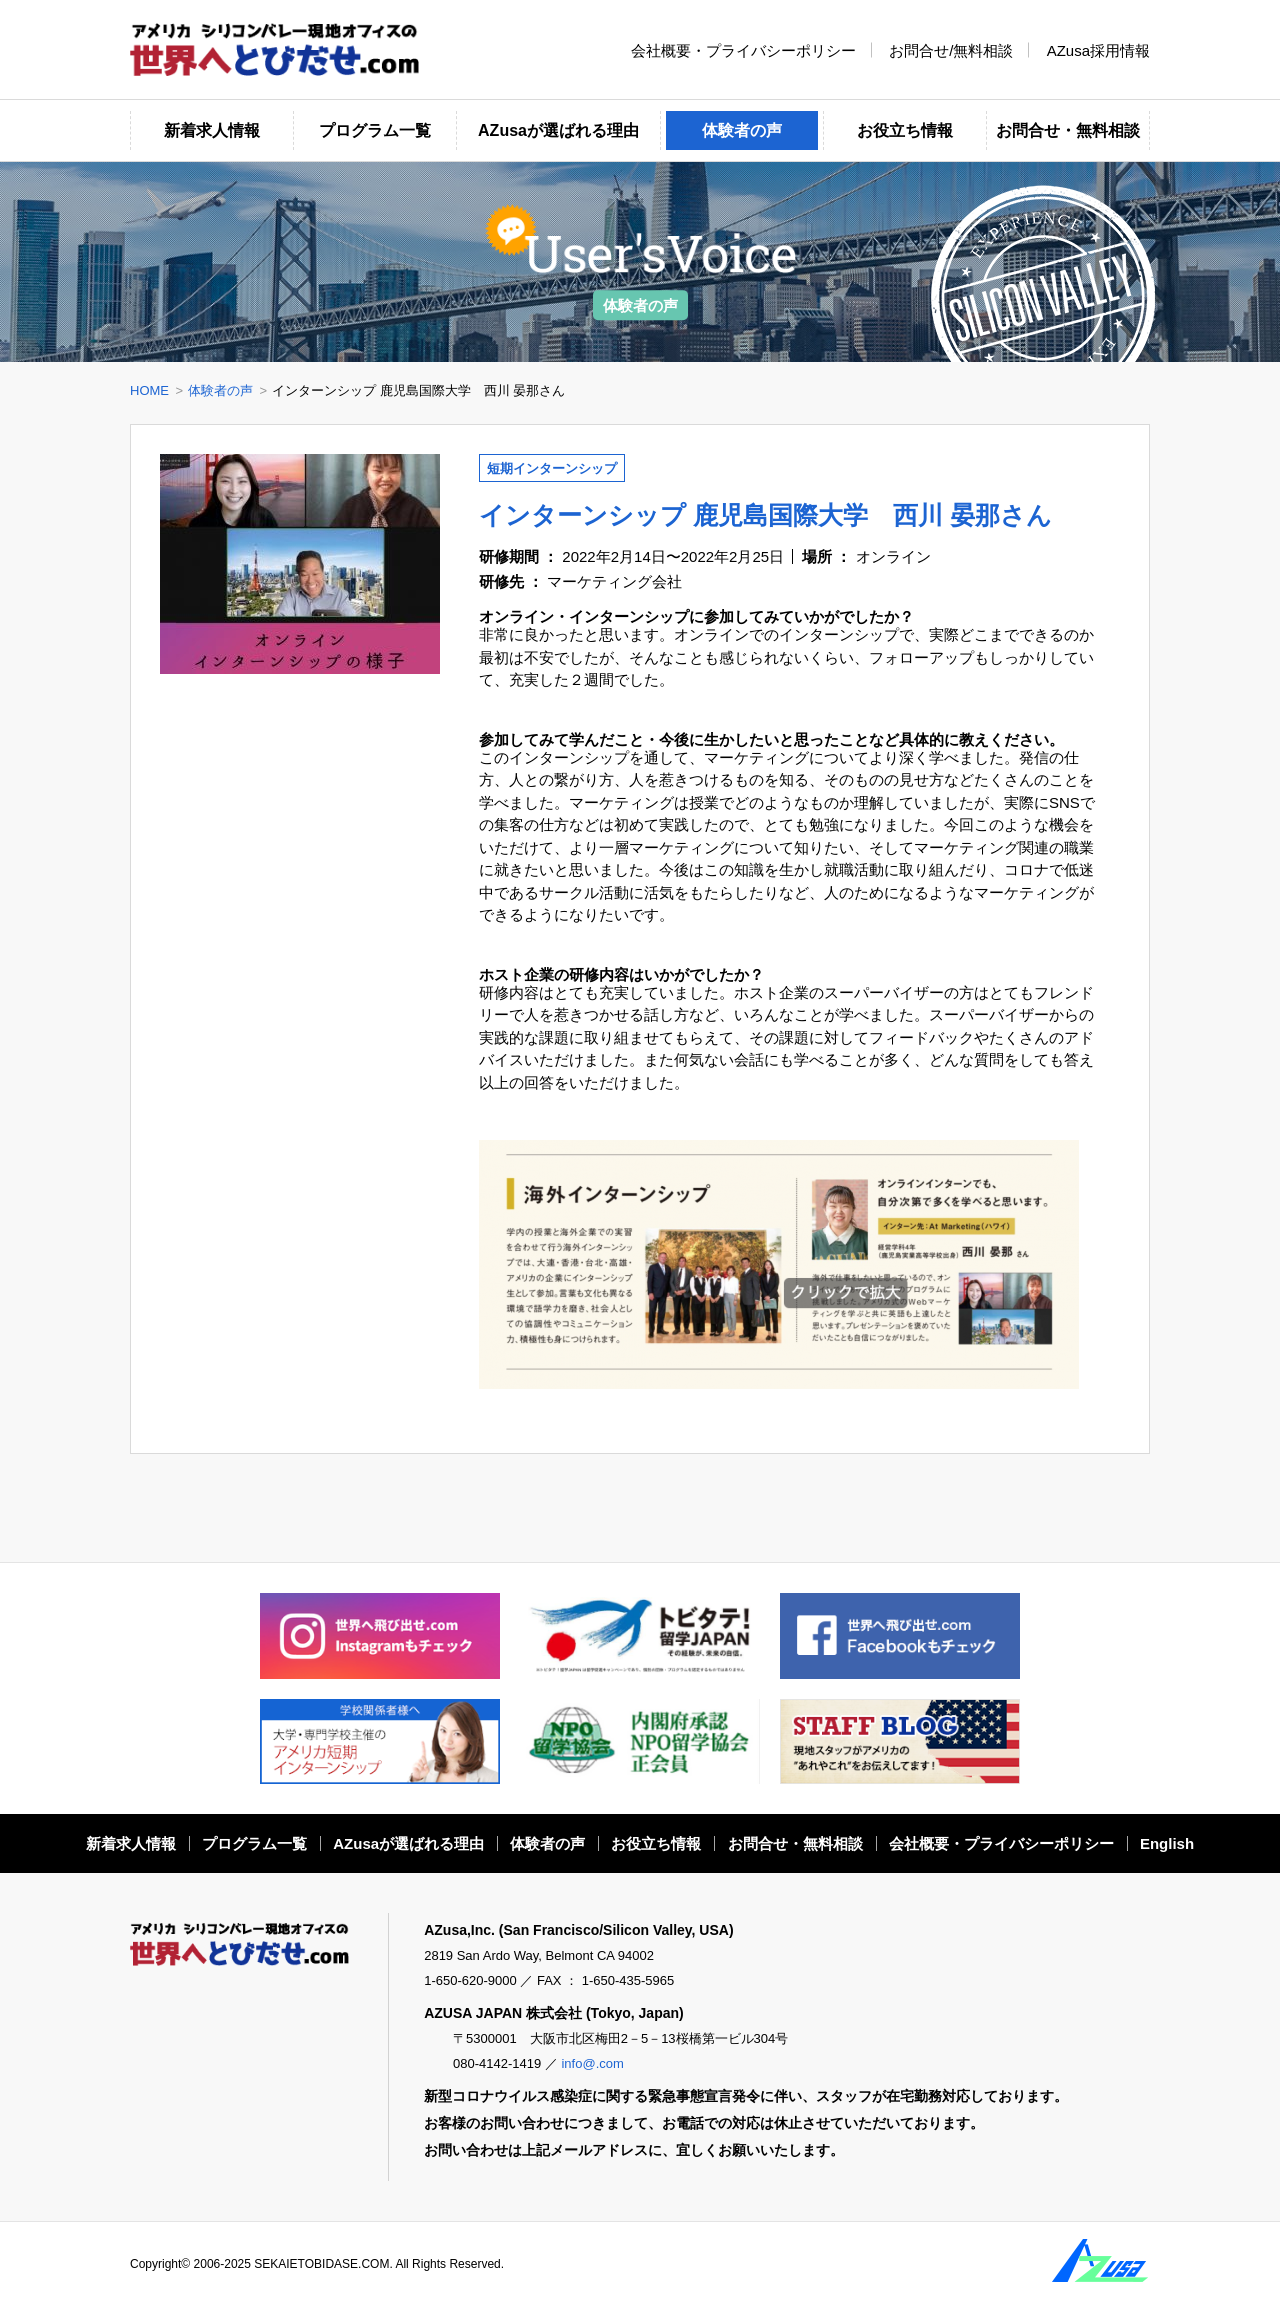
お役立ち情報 (905, 130)
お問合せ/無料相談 (951, 49)
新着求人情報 (212, 130)
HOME (149, 390)
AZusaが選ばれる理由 (558, 130)
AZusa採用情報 (1098, 49)
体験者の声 (742, 130)
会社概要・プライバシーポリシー (743, 49)
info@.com (592, 2063)
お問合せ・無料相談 (1068, 130)
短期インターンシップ (552, 468)
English (1167, 1843)
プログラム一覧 (375, 130)
